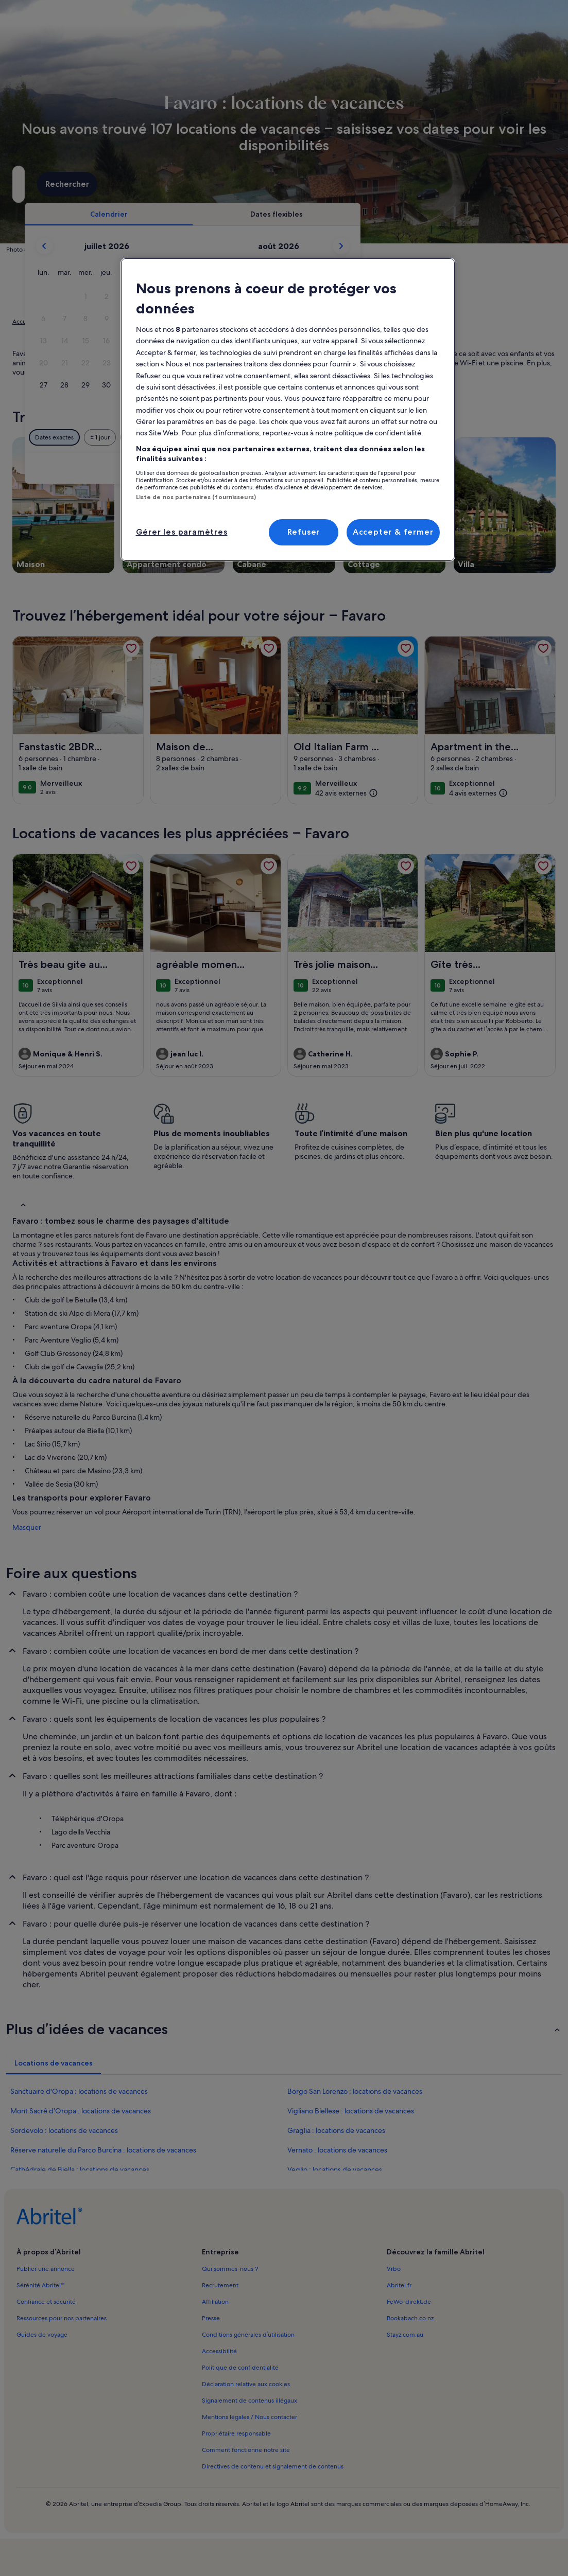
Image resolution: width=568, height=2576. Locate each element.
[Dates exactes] (205, 437)
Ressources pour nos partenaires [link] (61, 2318)
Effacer (439, 468)
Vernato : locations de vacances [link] (337, 2150)
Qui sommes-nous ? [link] (230, 2269)
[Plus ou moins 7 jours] (369, 437)
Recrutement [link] (220, 2285)
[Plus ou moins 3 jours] (329, 437)
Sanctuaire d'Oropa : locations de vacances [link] (79, 2091)
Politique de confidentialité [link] (240, 2367)
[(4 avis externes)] (478, 793)
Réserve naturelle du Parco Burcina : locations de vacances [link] (103, 2150)
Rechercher (519, 184)
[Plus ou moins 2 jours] (289, 437)
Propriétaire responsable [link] (236, 2433)
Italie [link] (120, 321)
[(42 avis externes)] (346, 793)
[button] (236, 296)
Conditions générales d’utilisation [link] (248, 2335)
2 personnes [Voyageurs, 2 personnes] (378, 188)
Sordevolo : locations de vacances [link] (64, 2130)
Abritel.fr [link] (399, 2285)
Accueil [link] (22, 321)
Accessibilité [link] (219, 2351)
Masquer (26, 1527)
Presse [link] (211, 2318)
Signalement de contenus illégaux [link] (249, 2400)
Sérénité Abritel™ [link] (40, 2285)
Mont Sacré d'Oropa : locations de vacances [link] (80, 2110)
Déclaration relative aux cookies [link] (246, 2384)
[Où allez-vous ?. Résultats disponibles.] (94, 184)
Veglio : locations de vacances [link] (334, 2169)
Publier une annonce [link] (45, 2269)
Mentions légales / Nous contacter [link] (249, 2417)
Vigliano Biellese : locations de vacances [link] (350, 2110)
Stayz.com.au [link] (405, 2335)
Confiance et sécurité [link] (46, 2302)
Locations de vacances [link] (73, 321)
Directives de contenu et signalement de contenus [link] (272, 2466)
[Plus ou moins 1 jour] (251, 437)
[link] (131, 648)
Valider (485, 468)
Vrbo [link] (394, 2269)
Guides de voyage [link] (41, 2335)
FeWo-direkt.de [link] (409, 2302)
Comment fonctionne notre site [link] (246, 2450)
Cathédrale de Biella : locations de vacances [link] (79, 2169)
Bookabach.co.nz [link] (410, 2318)
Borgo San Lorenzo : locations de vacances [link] (354, 2091)
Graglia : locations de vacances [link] (336, 2130)
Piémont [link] (148, 321)
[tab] (259, 214)
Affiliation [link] (215, 2302)
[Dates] (251, 184)
